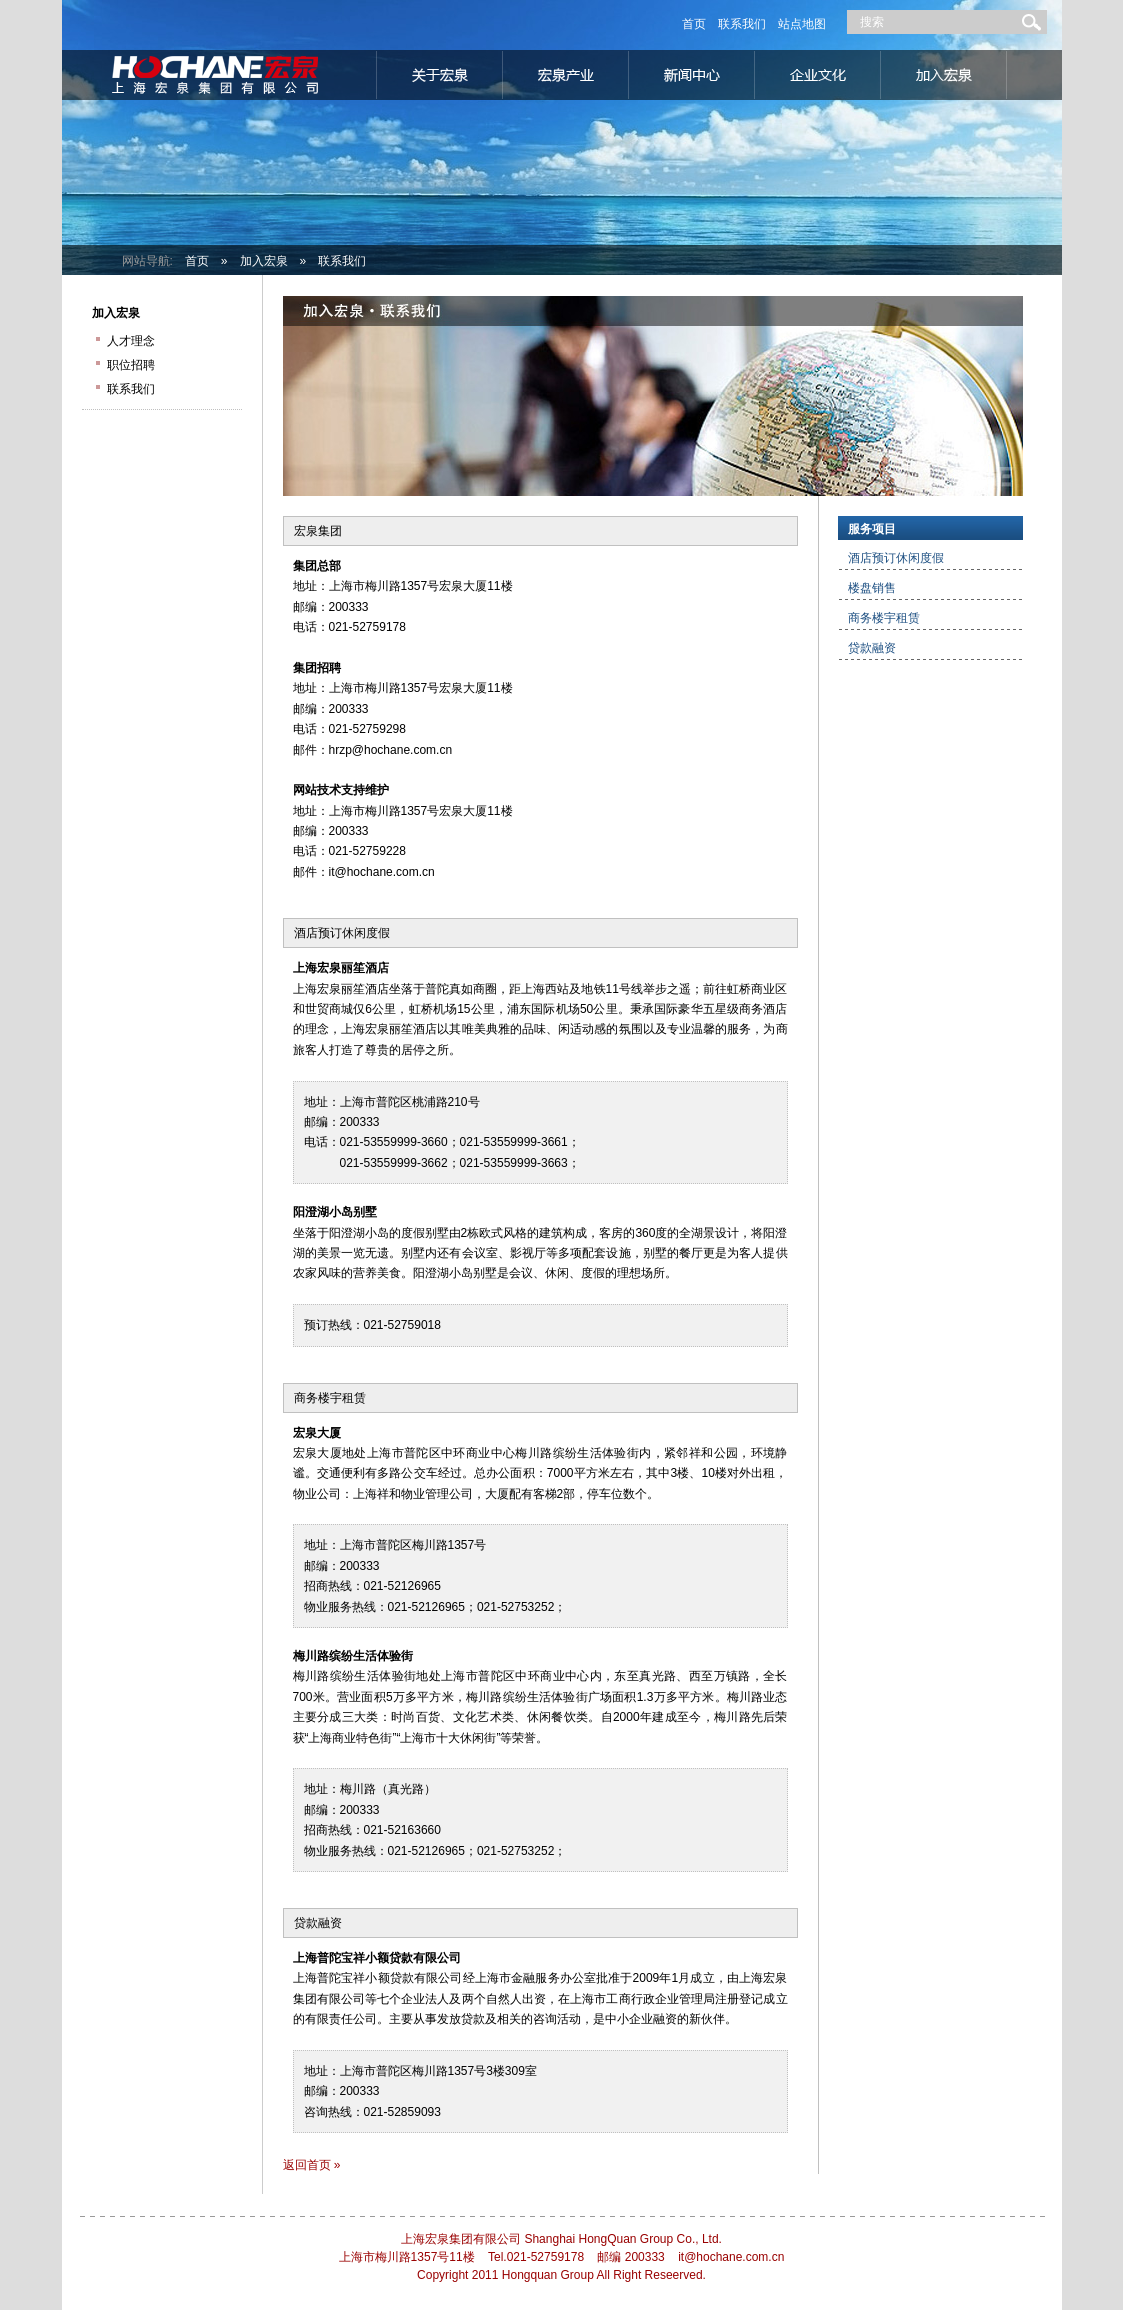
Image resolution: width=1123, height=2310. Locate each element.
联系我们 (742, 24)
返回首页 (307, 2165)
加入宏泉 (264, 261)
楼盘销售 (872, 588)
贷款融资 (318, 1923)
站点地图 (802, 24)
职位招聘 (131, 365)
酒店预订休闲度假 (342, 933)
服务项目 (872, 529)
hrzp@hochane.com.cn (391, 750)
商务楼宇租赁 (330, 1398)
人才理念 (131, 341)
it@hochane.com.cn (382, 872)
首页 (694, 24)
